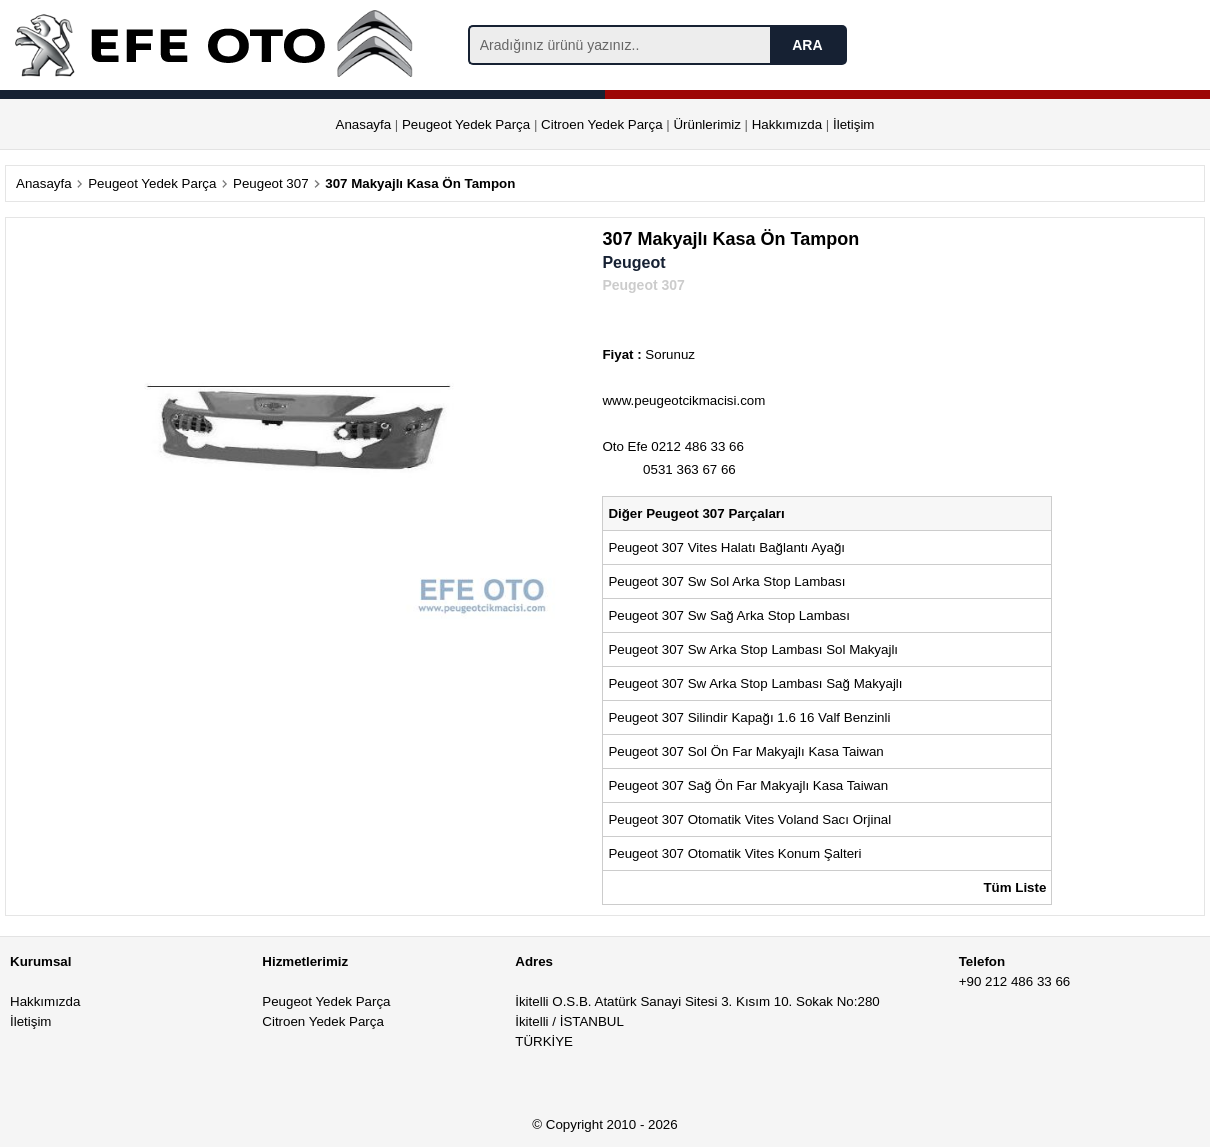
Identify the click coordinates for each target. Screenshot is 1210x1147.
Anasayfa (364, 124)
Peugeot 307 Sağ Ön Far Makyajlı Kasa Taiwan (750, 785)
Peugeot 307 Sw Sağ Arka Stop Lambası (730, 615)
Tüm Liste (1014, 887)
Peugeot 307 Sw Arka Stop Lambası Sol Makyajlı (754, 649)
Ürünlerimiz (706, 124)
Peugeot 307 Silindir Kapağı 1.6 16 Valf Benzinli (749, 717)
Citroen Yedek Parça (602, 124)
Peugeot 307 (271, 183)
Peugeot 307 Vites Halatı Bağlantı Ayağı (726, 547)
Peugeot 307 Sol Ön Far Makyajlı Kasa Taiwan (747, 751)
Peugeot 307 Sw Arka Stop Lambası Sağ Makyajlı (757, 683)
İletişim (853, 124)
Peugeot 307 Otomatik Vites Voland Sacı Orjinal (749, 819)
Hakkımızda (787, 124)
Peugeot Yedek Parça (466, 124)
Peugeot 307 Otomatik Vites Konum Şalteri (734, 853)
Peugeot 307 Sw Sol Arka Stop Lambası (726, 581)
